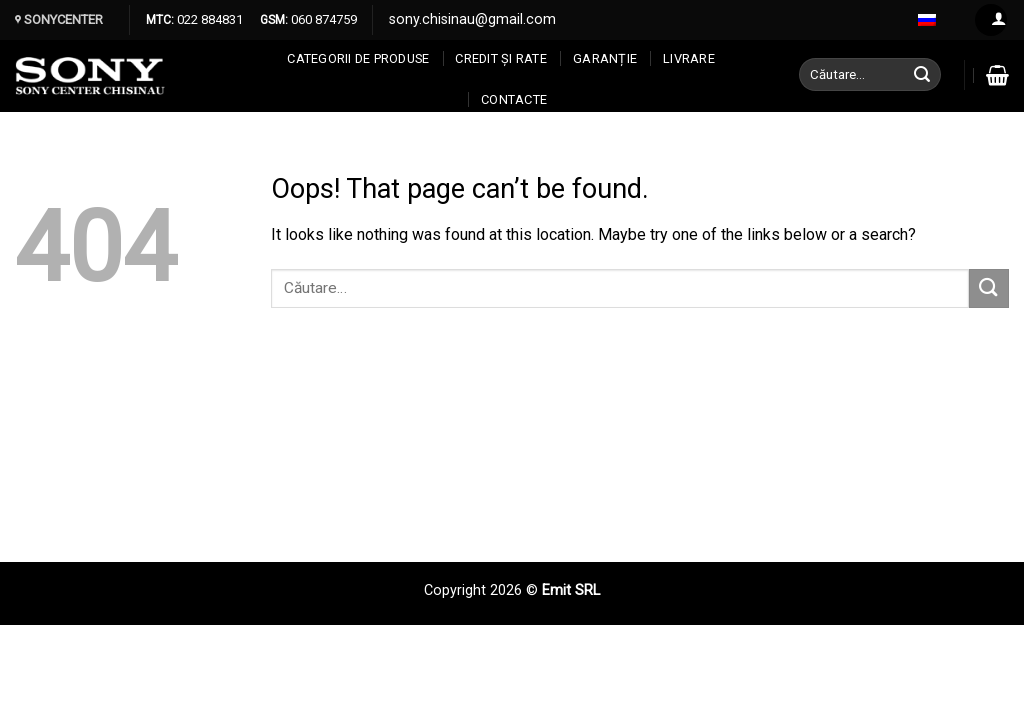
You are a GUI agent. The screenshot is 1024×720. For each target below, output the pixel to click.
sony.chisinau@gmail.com (472, 19)
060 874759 (322, 19)
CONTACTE (514, 99)
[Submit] (923, 75)
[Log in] (991, 20)
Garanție (605, 58)
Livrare (689, 58)
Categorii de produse (358, 58)
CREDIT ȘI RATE (501, 58)
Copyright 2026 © (483, 590)
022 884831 (208, 19)
